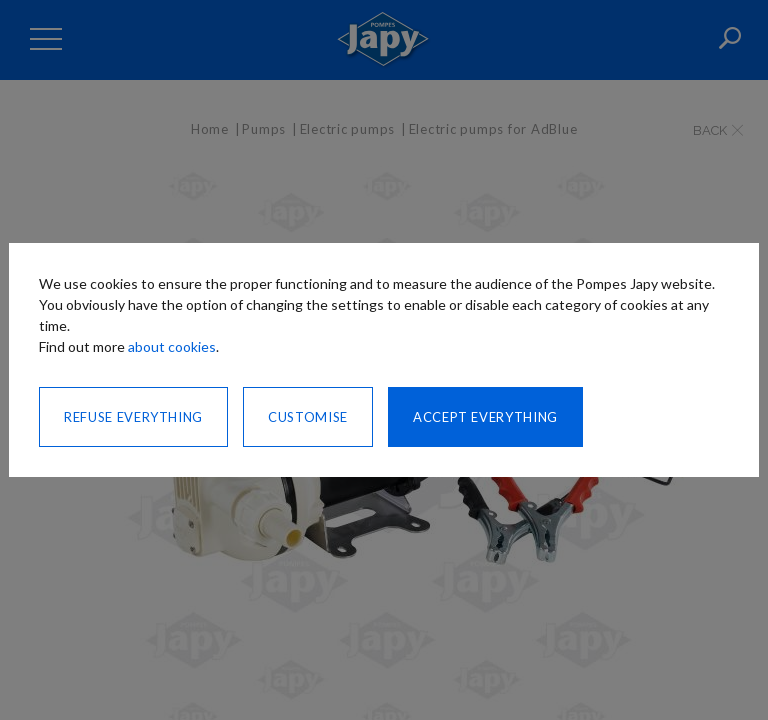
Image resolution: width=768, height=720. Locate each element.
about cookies (172, 346)
